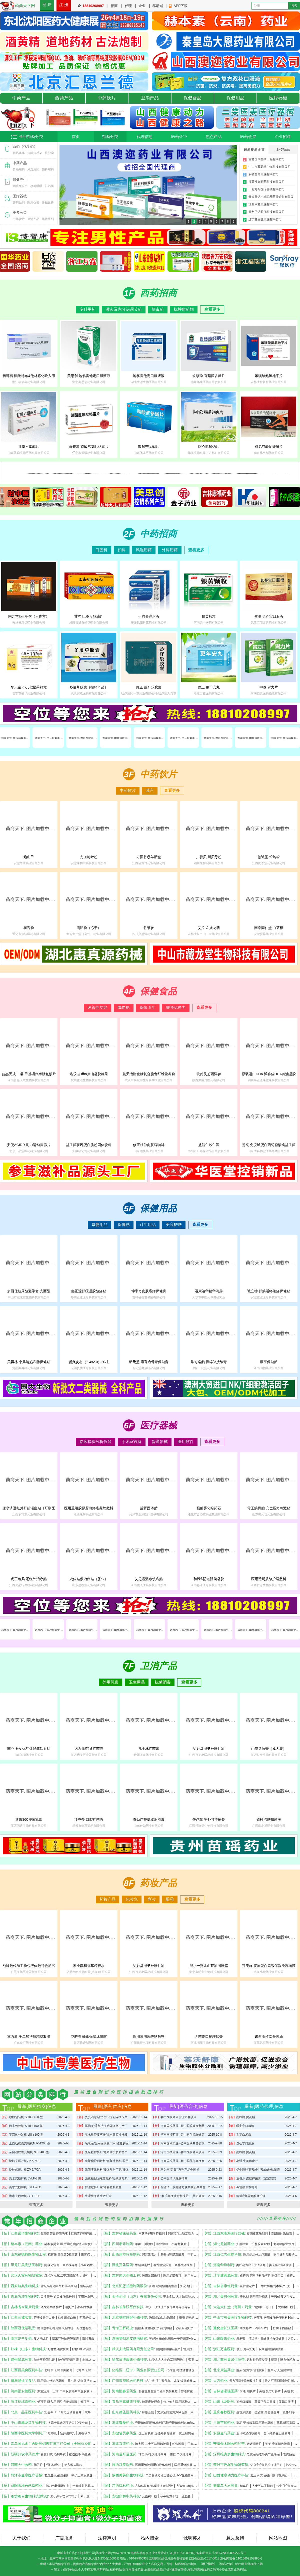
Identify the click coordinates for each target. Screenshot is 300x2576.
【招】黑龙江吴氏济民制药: (21, 2265)
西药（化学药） (25, 146)
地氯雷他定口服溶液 (148, 376)
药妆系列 (48, 219)
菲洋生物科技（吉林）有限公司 (209, 453)
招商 (114, 6)
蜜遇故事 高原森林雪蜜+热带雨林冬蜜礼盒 (97, 2454)
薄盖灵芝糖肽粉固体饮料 (195, 2317)
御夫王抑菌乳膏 (44, 2359)
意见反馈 (235, 2537)
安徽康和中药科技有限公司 (89, 863)
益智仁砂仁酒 (208, 1145)
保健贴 (124, 1224)
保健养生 (20, 179)
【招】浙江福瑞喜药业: (18, 2402)
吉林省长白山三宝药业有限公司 (209, 934)
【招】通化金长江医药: (221, 2328)
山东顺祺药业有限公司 (149, 1151)
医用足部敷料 (151, 2275)
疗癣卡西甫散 (282, 2328)
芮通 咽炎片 (248, 2391)
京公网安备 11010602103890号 (241, 2558)
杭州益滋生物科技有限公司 (89, 1080)
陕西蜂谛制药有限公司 (89, 2043)
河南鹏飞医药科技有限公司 (149, 1585)
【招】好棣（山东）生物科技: (23, 2349)
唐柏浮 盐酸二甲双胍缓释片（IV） (67, 2275)
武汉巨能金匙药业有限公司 (269, 622)
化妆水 (132, 1899)
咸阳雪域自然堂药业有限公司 (88, 622)
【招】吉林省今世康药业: (20, 2307)
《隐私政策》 (226, 2564)
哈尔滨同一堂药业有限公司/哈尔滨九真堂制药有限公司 (148, 694)
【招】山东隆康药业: (219, 2338)
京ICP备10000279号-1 (231, 2553)
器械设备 (48, 202)
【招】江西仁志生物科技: (222, 2254)
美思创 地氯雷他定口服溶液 (88, 376)
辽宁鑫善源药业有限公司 (265, 219)
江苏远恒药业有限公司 (269, 2043)
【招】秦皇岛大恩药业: (221, 2486)
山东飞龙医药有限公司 (149, 453)
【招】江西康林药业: (118, 2486)
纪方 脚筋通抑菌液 (88, 1749)
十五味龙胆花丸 (83, 2486)
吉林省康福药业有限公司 (28, 622)
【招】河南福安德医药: (18, 2391)
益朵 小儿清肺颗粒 (280, 2370)
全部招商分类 (31, 136)
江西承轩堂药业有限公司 (28, 1514)
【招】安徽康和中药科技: (121, 2496)
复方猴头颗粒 (73, 2465)
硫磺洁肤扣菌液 (268, 1819)
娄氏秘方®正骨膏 (280, 2265)
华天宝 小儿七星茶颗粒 (29, 687)
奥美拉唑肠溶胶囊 (172, 2254)
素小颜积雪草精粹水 (88, 1966)
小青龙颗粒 (179, 2244)
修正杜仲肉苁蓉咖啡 (148, 1145)
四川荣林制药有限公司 (209, 863)
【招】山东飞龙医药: (219, 2402)
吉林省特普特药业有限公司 (269, 382)
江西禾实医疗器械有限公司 (89, 1755)
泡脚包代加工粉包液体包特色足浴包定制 (28, 1966)
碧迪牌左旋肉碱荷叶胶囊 (197, 2391)
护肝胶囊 (242, 2244)
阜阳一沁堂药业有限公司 (208, 1368)
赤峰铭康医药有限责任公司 (209, 382)
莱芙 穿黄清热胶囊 (277, 2444)
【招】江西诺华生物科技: (20, 2233)
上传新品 (283, 149)
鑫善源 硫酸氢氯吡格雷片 (88, 447)
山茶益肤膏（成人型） (268, 1749)
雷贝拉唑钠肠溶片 (168, 2349)
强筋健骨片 (53, 2465)
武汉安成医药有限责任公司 (89, 693)
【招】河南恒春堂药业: (120, 2391)
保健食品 (193, 97)
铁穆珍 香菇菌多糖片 (208, 376)
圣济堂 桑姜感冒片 (266, 2412)
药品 (106, 2569)
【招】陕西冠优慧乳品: (18, 2328)
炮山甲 (29, 857)
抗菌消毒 (163, 1682)
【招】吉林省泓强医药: (221, 2391)
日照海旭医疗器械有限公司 (266, 189)
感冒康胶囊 (243, 2412)
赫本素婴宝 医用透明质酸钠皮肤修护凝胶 (71, 2244)
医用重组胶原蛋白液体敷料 (153, 2465)
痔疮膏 (240, 2338)
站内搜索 (150, 2537)
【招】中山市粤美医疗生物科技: (228, 2317)
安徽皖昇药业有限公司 (269, 934)
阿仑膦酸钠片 (208, 447)
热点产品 (214, 136)
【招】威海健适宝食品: (18, 2380)
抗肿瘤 (49, 153)
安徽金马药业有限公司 (263, 174)
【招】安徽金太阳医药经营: (224, 2444)
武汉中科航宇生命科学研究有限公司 (149, 1080)
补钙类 (49, 186)
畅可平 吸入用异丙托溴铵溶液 (57, 2402)
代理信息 (145, 136)
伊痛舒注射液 (148, 616)
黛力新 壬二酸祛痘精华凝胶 (28, 2037)
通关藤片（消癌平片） (255, 2328)
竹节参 (149, 928)
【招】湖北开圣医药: (118, 2265)
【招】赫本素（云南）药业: (21, 2244)
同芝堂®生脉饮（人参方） (28, 616)
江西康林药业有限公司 (263, 204)
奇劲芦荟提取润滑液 (148, 1819)
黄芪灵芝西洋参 (208, 1074)
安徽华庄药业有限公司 (29, 863)
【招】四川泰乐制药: (118, 2244)
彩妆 (152, 1899)
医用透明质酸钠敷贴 (148, 2037)
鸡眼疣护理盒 (151, 2402)
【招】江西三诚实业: (16, 2317)
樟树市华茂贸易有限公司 (88, 1825)
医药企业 (179, 136)
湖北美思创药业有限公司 (88, 382)
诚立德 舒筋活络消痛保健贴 (268, 1291)
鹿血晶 (186, 2496)
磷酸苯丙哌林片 (51, 2307)
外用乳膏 (110, 1682)
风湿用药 (33, 169)
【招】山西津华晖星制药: (121, 2254)
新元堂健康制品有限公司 (148, 1368)
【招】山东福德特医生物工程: (23, 2254)
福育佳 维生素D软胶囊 (63, 2254)
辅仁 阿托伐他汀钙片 (152, 2454)
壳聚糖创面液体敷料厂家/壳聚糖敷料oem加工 (165, 2423)
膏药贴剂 (19, 202)
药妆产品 (108, 1899)
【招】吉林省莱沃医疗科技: (123, 2307)
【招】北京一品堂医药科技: (21, 2412)
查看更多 (212, 309)
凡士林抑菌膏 (148, 1749)
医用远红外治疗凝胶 (256, 2254)
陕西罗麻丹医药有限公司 (208, 1080)
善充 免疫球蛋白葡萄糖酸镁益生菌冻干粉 (269, 1146)
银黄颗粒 (209, 616)
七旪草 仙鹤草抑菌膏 (58, 2370)
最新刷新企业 (254, 149)
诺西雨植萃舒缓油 (269, 2037)
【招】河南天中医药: (16, 2465)
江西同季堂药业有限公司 (268, 863)
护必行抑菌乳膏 (68, 2359)
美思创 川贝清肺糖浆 (254, 2296)
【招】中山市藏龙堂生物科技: (23, 2423)
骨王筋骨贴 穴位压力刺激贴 (268, 1508)
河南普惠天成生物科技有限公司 (29, 1080)
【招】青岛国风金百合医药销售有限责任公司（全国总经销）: (48, 2444)
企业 (142, 6)
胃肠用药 (19, 169)
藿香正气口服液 (265, 2402)
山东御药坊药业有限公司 (268, 1514)
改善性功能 (98, 1007)
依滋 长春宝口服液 (268, 616)
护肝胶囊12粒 (261, 2244)
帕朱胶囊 (178, 2444)
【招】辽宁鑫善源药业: (221, 2275)
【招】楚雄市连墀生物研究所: (226, 2465)
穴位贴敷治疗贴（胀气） (89, 1579)
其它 (150, 790)
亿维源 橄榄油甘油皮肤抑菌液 (186, 2370)
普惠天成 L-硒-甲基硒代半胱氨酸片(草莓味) (29, 1075)
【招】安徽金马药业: (219, 2433)
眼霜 (170, 1899)
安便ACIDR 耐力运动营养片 (28, 1145)
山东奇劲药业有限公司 (149, 1825)
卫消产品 (150, 97)
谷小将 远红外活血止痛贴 (84, 2380)
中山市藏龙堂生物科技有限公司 (269, 166)
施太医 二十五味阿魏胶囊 (152, 2444)
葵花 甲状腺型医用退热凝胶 (254, 2423)
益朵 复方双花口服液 (250, 2370)
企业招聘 (283, 136)
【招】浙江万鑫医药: (219, 2349)
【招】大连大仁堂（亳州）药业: (228, 2307)
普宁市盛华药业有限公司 (28, 693)
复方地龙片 (41, 2338)
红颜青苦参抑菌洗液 (54, 2233)
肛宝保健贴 (269, 1362)
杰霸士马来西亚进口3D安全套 (68, 2423)
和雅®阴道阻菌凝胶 (209, 1579)
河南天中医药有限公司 (209, 622)
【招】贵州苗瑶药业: (219, 2423)
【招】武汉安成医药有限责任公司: (128, 2349)
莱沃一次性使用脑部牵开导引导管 (168, 2307)
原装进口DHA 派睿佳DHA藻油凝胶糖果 (269, 1075)
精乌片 (244, 2486)
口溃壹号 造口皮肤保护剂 (57, 2296)
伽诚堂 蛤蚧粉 (269, 857)
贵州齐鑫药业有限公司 (149, 1755)
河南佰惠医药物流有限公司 (269, 693)
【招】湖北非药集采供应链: (224, 2359)
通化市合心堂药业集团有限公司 (209, 1514)
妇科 (122, 550)
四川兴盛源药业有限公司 (148, 934)
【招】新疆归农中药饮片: (20, 2454)
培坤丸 (52, 2433)
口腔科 (102, 550)
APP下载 (181, 6)
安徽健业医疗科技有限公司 (269, 1297)
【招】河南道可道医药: (120, 2454)
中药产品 (21, 97)
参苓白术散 (84, 2307)
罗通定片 (43, 2391)
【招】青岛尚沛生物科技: (20, 2296)
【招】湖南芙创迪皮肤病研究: (125, 2338)
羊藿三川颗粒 (144, 2244)
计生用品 (148, 1224)
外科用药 (170, 550)
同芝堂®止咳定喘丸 (181, 2233)
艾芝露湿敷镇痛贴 (149, 1579)
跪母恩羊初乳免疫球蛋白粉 (55, 2328)
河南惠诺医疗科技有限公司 (209, 1585)
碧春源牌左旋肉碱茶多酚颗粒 (158, 2391)
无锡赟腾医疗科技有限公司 (89, 1368)
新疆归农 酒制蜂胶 (53, 2454)
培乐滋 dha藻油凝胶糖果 (89, 1074)
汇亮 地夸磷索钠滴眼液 (195, 2286)
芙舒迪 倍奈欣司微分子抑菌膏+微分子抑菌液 (178, 2338)
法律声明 (107, 2537)
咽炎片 (69, 2307)
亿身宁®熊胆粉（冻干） (266, 2465)
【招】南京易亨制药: (16, 2338)
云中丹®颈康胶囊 (288, 2486)
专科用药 (88, 309)
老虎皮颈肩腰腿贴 (56, 2475)
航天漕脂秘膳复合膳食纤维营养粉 (148, 1074)
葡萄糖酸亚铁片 (283, 2244)
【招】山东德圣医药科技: (121, 2412)
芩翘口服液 (243, 2402)
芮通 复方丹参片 (270, 2391)
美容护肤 (174, 1224)
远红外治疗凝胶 (257, 2359)
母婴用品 (100, 1224)
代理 (128, 6)
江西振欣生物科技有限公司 (269, 1755)
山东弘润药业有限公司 (29, 1755)
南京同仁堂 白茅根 (268, 928)
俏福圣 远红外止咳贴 (189, 2328)
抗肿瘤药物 (184, 309)
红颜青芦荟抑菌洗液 (84, 2233)
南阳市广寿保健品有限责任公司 (209, 1151)
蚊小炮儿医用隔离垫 (176, 2402)
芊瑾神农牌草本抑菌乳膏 (94, 2296)
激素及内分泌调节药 (124, 309)
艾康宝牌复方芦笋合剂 (172, 2412)
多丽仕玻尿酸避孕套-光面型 (28, 1291)
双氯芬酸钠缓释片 (269, 447)
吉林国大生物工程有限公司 (266, 159)
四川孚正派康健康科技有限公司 (269, 1080)
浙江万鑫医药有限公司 (209, 693)
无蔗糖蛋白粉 (88, 2317)
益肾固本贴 (149, 1508)
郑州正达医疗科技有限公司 (266, 212)
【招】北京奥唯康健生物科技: (125, 2317)
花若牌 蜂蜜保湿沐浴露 (89, 2037)
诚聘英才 (193, 2537)
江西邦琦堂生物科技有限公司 (208, 1825)
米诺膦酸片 (254, 2444)
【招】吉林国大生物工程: (121, 2275)
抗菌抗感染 (34, 153)
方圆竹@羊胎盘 (148, 857)
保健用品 (235, 97)
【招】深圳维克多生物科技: (224, 2454)
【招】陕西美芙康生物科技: (123, 2475)
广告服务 (64, 2537)
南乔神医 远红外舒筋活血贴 (28, 1749)
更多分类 (20, 213)
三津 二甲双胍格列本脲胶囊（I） (74, 2391)
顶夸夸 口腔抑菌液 (88, 1819)
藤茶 (274, 2359)
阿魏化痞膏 (51, 2265)
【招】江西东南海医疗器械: (224, 2233)
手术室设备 (132, 1441)
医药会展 (248, 136)
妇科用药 (48, 169)
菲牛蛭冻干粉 (169, 2496)
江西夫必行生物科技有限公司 (28, 1585)
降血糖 (124, 1007)
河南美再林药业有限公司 (28, 1368)
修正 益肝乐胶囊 (149, 687)
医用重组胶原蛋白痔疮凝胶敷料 (88, 1508)
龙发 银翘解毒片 (185, 2380)
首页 (76, 136)
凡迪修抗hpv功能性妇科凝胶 (154, 2486)
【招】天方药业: (215, 2380)
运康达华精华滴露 (209, 1291)
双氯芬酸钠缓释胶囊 (65, 2338)
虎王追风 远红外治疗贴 (29, 1579)
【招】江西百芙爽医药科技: (21, 2370)
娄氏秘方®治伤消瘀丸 (251, 2265)
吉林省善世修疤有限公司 (148, 1297)
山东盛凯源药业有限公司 (88, 1585)
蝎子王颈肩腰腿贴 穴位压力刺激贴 (94, 2475)
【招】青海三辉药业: (118, 2328)
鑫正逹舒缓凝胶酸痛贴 (88, 1291)
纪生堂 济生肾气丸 (158, 2380)
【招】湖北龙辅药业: (219, 2244)
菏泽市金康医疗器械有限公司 (148, 1514)
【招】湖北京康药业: (118, 2444)
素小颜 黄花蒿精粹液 (94, 2496)
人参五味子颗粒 (262, 2486)
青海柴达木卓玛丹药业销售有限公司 (271, 197)
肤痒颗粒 (162, 2244)
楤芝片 (38, 2465)
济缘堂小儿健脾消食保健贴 (266, 2338)
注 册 (63, 5)
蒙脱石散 (88, 2338)
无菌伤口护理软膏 (209, 2037)
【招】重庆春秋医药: (219, 2412)
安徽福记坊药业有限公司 (88, 1151)
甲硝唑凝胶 (142, 2265)
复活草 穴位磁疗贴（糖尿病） (270, 2475)
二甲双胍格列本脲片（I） (275, 2286)
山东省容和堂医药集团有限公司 (269, 1151)
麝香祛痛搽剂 (183, 2265)
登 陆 (47, 5)
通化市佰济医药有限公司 (28, 934)
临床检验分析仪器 (96, 1441)
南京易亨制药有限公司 (269, 453)
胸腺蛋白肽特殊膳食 (162, 2317)
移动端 (157, 6)
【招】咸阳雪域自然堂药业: (21, 2486)
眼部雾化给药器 (208, 1508)
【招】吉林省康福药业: (120, 2233)
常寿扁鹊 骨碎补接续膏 (209, 1362)
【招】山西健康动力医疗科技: (226, 2475)
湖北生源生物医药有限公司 (149, 382)
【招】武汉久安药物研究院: (21, 2275)
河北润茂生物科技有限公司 (209, 2043)
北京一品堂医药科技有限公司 (28, 1151)
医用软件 (186, 1441)
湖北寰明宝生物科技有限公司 (208, 1972)
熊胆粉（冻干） (88, 928)
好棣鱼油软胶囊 (58, 2349)
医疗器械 (278, 97)
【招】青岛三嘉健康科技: (121, 2402)
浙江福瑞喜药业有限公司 (28, 382)
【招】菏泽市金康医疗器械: (21, 2475)
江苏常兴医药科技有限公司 (266, 181)
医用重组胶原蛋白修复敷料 (192, 2465)
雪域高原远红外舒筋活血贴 (59, 2286)
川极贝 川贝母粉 (209, 857)
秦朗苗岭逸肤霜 (281, 2233)
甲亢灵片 (194, 2444)
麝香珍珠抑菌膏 (88, 2433)
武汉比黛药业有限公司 (269, 1972)
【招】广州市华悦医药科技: (123, 2380)
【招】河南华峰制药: (219, 2265)
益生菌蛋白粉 (67, 2317)
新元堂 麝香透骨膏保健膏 (148, 1362)
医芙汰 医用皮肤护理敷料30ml (274, 2317)
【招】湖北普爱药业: (118, 2423)
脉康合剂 (148, 2412)
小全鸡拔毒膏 (90, 2265)
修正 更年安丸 (209, 687)
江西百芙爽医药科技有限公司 (208, 1755)
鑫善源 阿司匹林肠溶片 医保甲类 (262, 2275)
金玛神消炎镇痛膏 (248, 2433)
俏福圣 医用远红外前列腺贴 (153, 2328)
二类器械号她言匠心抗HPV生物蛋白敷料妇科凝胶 (179, 2475)
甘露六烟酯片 (28, 447)
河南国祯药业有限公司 (269, 1368)
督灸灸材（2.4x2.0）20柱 (89, 1362)
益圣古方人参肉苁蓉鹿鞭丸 (167, 2359)
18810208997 (93, 6)
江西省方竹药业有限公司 (148, 863)
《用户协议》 (208, 2564)
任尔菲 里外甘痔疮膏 (208, 1819)
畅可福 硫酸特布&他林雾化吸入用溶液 (28, 377)
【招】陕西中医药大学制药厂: (23, 2433)
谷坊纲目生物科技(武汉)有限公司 (89, 1972)
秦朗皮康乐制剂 (257, 2233)
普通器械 (160, 1441)
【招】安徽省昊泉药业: (120, 2433)
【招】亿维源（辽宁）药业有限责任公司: (134, 2370)
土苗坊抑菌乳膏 (92, 2359)
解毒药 (158, 309)
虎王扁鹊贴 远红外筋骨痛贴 (156, 2433)
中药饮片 (107, 97)
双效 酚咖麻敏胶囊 (270, 2349)
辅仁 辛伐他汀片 (181, 2454)
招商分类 (110, 136)
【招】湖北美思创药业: (221, 2296)
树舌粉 (29, 928)
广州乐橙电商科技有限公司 (149, 2043)
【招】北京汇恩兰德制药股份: (125, 2286)
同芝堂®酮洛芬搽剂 (151, 2233)
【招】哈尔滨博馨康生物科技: (125, 2359)
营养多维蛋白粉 (44, 2317)
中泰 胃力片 (269, 687)
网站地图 (278, 2537)
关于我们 (21, 2537)
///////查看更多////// (276, 2218)
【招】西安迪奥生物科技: (20, 2286)
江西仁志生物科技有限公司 (269, 1585)
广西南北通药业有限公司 (268, 1825)
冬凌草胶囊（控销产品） (89, 687)
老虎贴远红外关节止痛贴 (263, 2454)
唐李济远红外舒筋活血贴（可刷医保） (28, 1509)
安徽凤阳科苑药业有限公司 (149, 622)
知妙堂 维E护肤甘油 (208, 1749)
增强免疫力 (20, 186)
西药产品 (64, 97)
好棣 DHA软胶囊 (83, 2349)
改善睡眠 (36, 186)
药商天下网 (25, 6)
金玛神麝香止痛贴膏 (277, 2433)
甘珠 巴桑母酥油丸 (88, 616)
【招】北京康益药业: (219, 2370)
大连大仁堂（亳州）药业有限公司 (88, 934)
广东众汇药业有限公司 (29, 2043)
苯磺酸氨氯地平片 (269, 376)
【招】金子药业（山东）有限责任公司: (132, 2296)
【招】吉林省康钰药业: (221, 2286)
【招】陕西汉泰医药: (118, 2465)
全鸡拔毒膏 (70, 2265)
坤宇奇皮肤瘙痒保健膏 (148, 1291)
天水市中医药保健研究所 (208, 1297)
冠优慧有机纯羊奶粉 (90, 2328)
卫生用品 (137, 1682)
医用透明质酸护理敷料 (268, 1579)
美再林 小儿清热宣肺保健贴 (28, 1362)
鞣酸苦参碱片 (148, 447)
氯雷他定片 (247, 2286)
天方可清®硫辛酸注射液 (245, 2380)
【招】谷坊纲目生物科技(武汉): (24, 2496)
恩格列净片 (290, 2412)
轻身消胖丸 (67, 2433)
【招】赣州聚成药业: (16, 2359)
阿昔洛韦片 (149, 2254)
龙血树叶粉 (89, 857)
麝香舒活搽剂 (162, 2265)
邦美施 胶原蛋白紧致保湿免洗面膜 (269, 1966)
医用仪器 (33, 202)
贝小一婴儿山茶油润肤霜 (209, 1966)
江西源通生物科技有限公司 (29, 1825)
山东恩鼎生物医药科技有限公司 (29, 453)
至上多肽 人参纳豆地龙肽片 (181, 2296)
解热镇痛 (19, 153)
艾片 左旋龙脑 (209, 928)
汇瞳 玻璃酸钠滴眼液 (163, 2286)
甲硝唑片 (194, 2254)
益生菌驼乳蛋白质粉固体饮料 (89, 1145)
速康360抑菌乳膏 (28, 1819)
